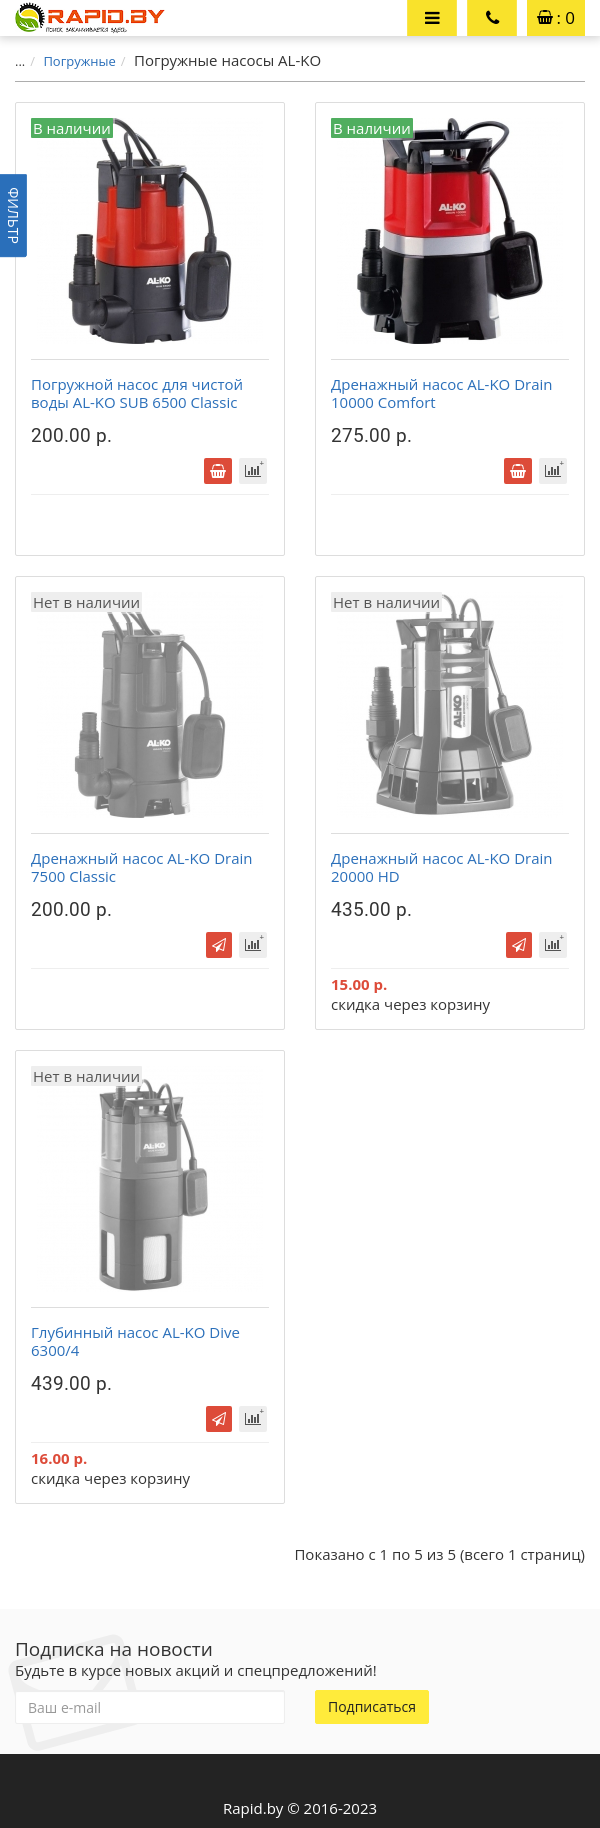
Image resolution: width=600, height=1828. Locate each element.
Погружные (79, 61)
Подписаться (372, 1706)
